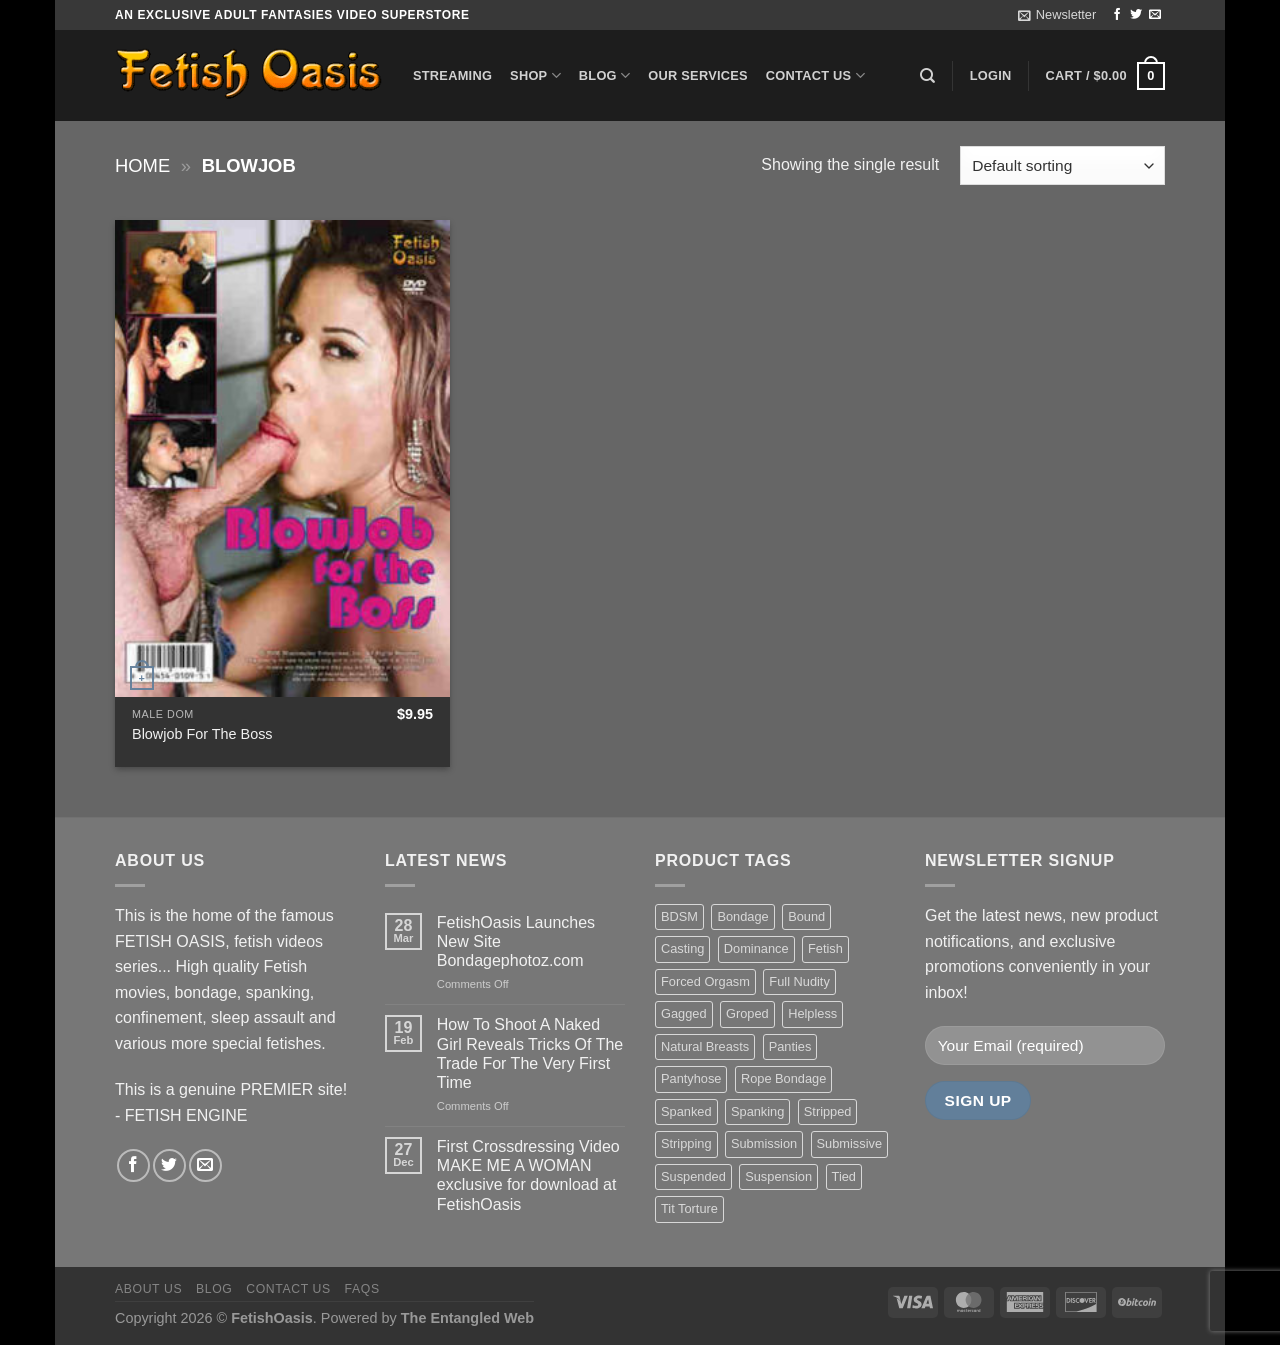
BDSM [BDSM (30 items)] (679, 916)
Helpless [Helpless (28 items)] (812, 1013)
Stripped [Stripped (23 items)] (828, 1111)
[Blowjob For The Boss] (282, 458)
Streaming (452, 75)
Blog (604, 75)
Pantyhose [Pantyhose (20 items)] (691, 1078)
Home (142, 165)
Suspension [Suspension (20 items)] (778, 1176)
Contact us (815, 75)
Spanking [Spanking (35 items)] (757, 1111)
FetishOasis (272, 1318)
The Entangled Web (467, 1318)
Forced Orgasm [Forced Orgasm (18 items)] (705, 981)
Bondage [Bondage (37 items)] (742, 916)
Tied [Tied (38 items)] (844, 1176)
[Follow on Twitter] (1136, 15)
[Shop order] (1062, 165)
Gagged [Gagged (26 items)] (684, 1013)
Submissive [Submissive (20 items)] (849, 1143)
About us (148, 1289)
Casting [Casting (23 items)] (682, 948)
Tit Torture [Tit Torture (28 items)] (689, 1208)
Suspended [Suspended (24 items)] (693, 1176)
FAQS (362, 1289)
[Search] (927, 76)
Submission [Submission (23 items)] (764, 1143)
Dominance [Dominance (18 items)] (756, 948)
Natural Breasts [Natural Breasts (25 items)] (705, 1046)
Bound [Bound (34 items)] (806, 916)
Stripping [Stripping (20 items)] (686, 1143)
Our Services (698, 75)
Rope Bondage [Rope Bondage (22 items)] (783, 1078)
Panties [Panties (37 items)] (790, 1046)
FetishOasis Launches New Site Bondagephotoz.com (516, 941)
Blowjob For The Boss (202, 734)
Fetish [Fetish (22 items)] (825, 948)
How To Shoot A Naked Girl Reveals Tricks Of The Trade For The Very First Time (530, 1053)
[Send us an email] (1155, 15)
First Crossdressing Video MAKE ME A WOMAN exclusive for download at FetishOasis (528, 1175)
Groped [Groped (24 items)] (747, 1013)
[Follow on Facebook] (1117, 15)
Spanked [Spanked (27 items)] (686, 1111)
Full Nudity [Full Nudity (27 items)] (799, 981)
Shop (535, 75)
